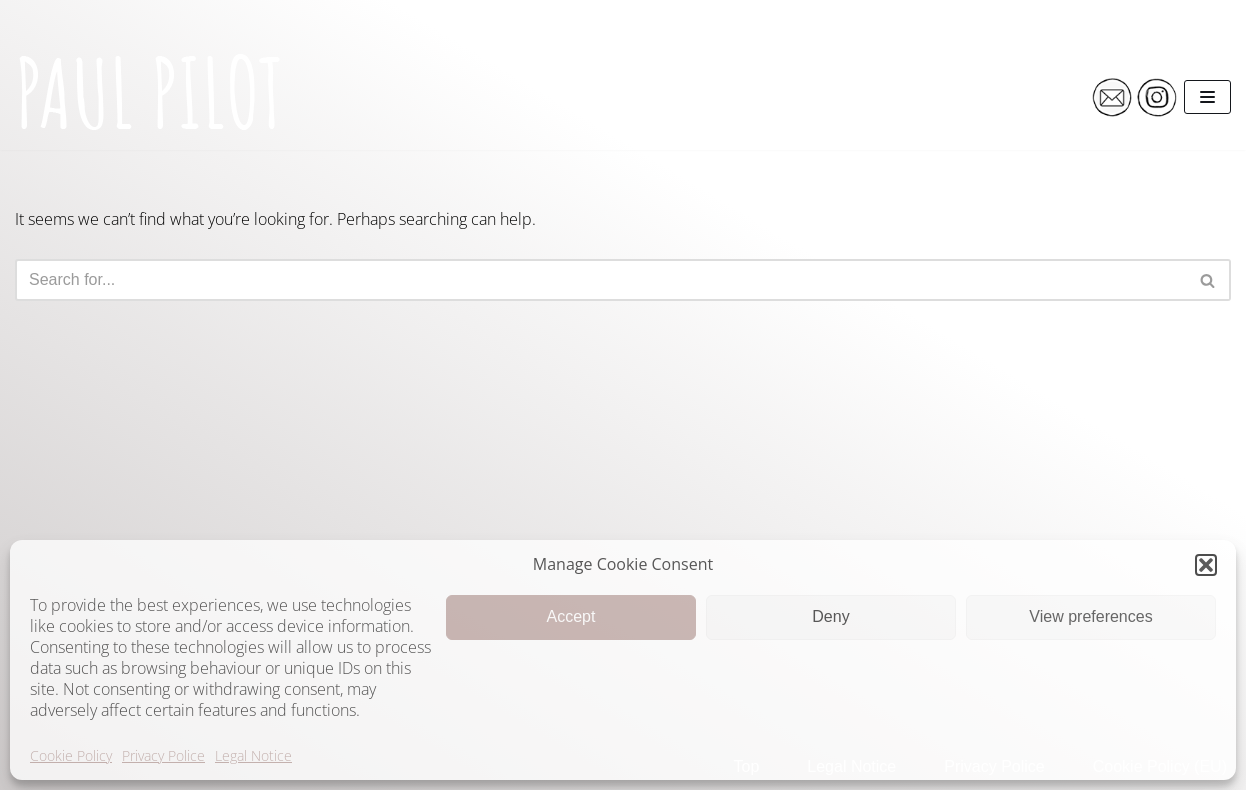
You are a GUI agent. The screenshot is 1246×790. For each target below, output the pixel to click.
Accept (571, 616)
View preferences (1090, 616)
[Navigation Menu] (1207, 97)
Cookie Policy (71, 755)
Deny (830, 616)
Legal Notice (253, 755)
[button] (1206, 565)
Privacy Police (163, 755)
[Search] (600, 280)
